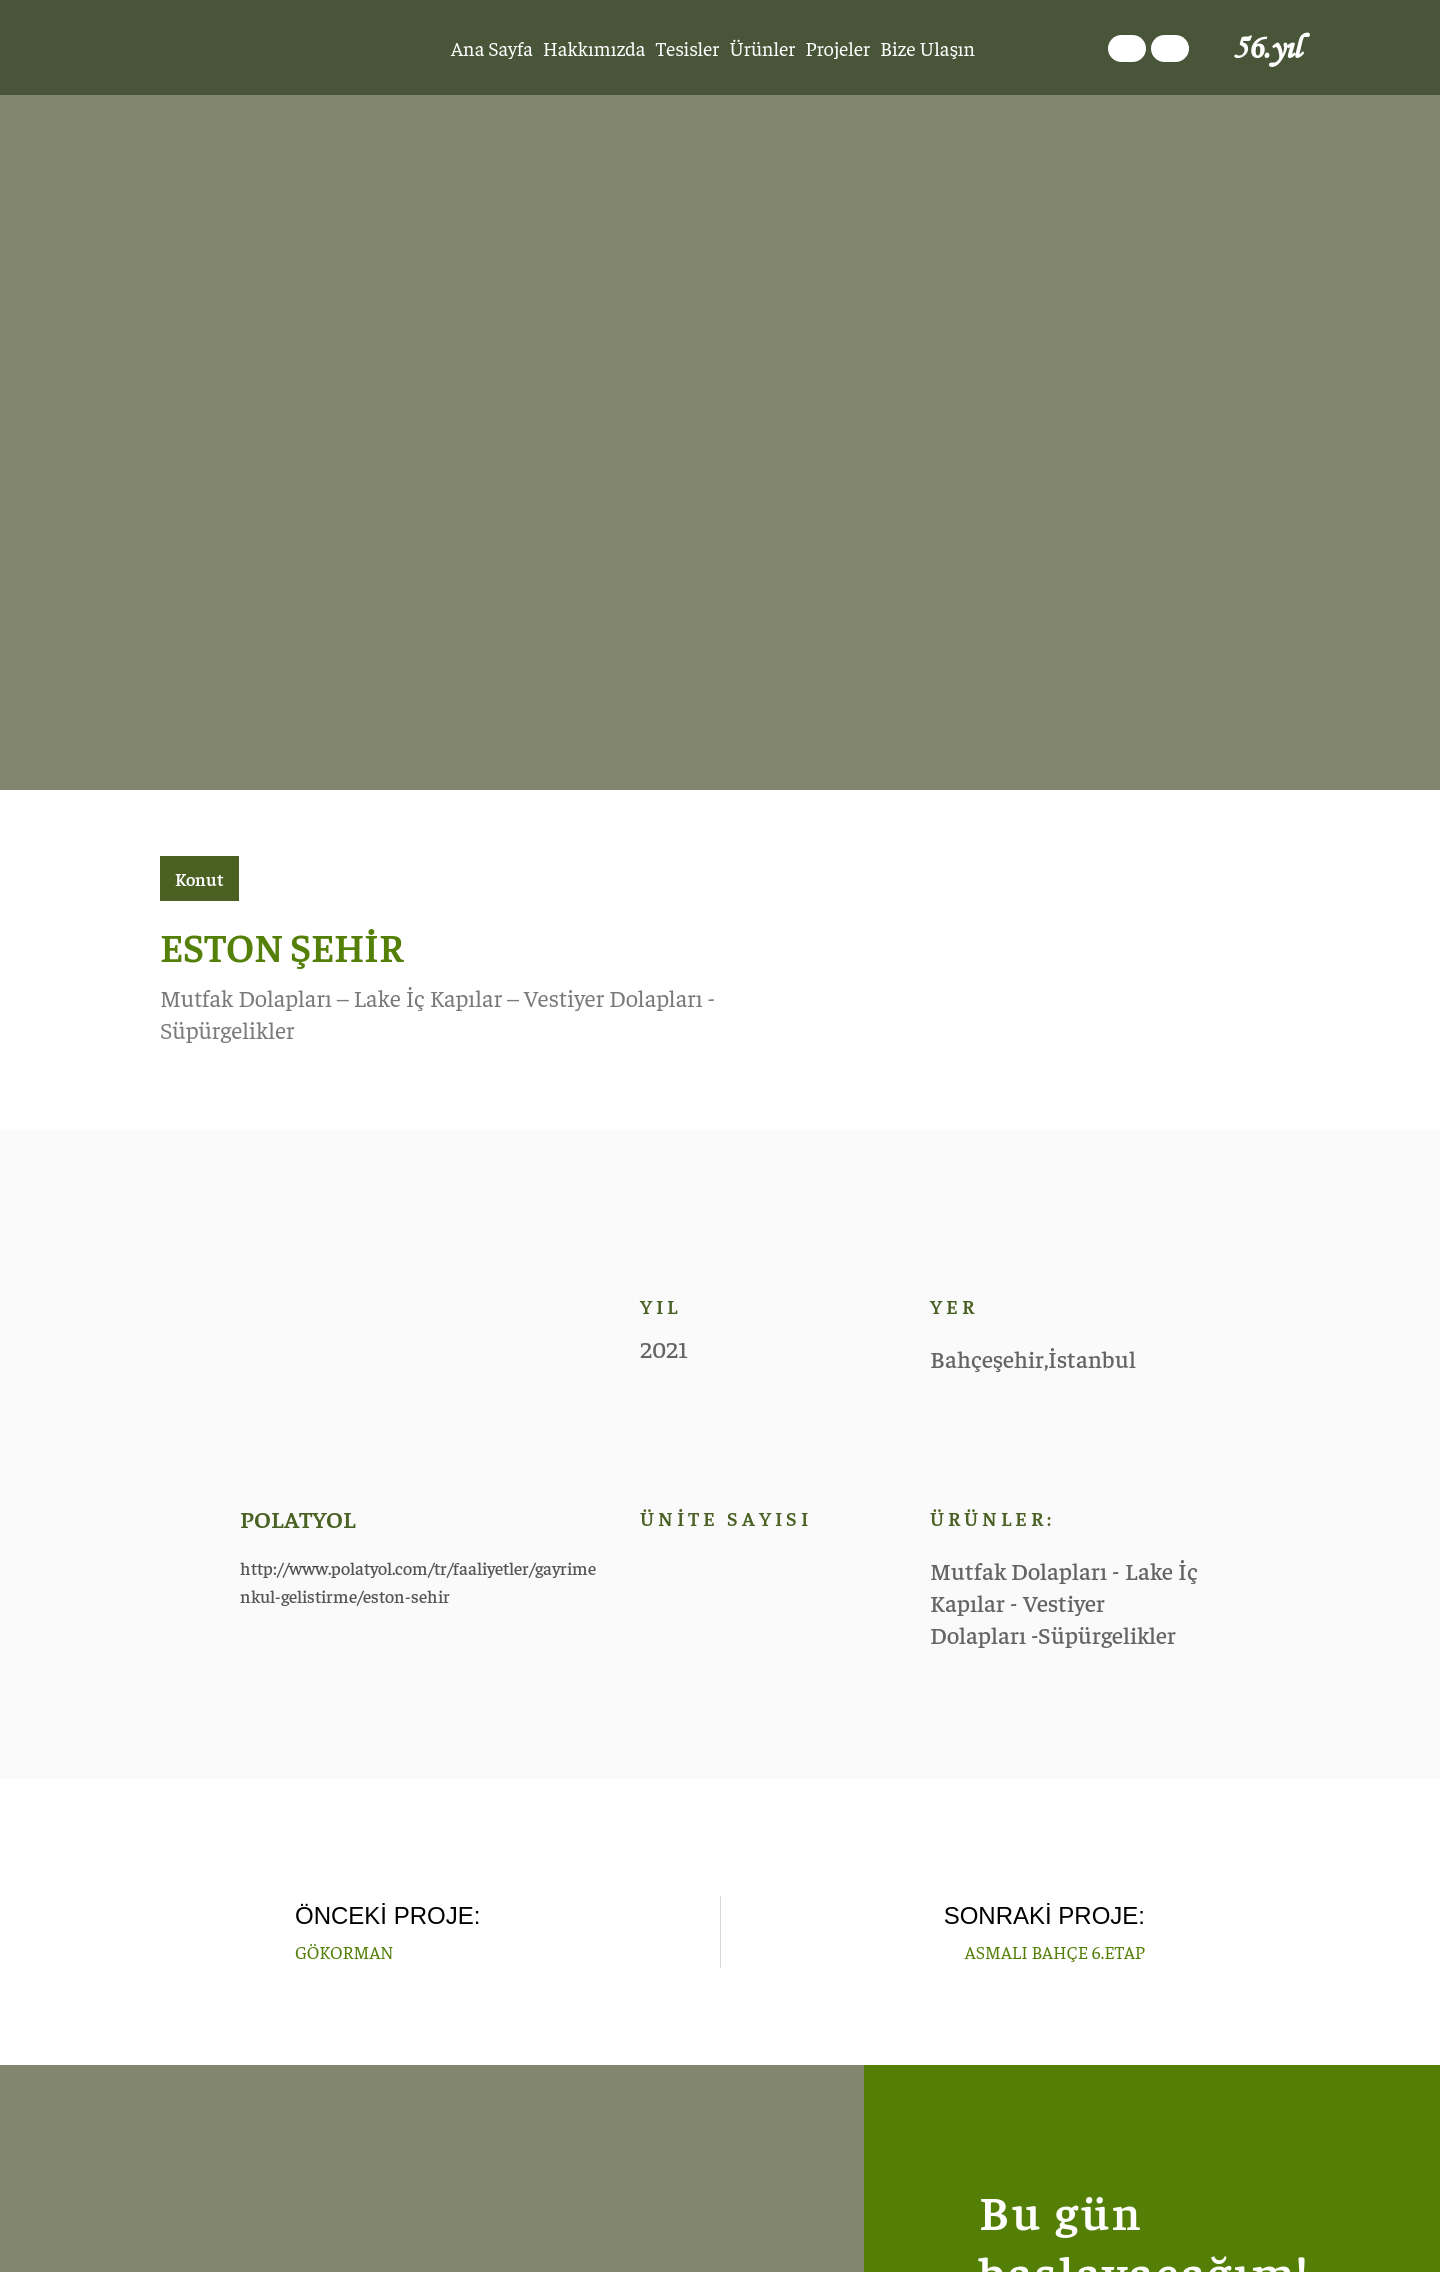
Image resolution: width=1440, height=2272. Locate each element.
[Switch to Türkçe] (1127, 48)
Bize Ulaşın (927, 47)
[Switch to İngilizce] (1170, 48)
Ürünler (762, 47)
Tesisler (687, 47)
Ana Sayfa (492, 47)
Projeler (837, 47)
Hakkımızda (594, 47)
